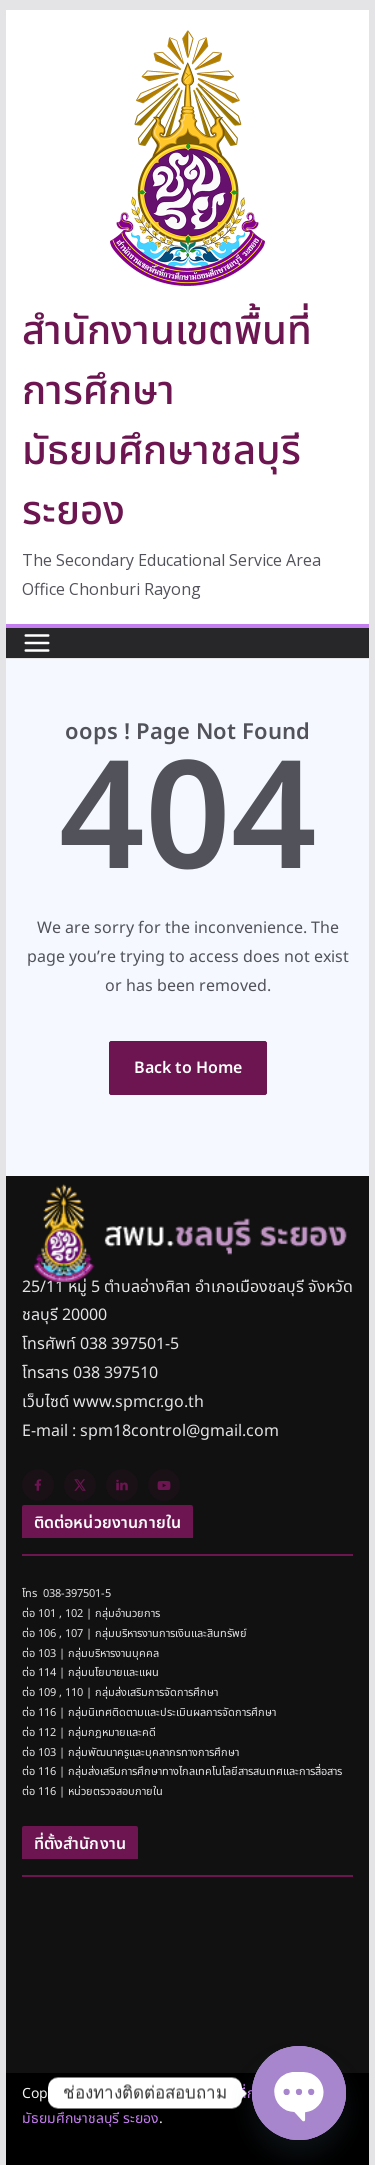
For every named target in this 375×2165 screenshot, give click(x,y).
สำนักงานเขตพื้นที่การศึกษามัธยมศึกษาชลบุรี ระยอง (167, 422)
